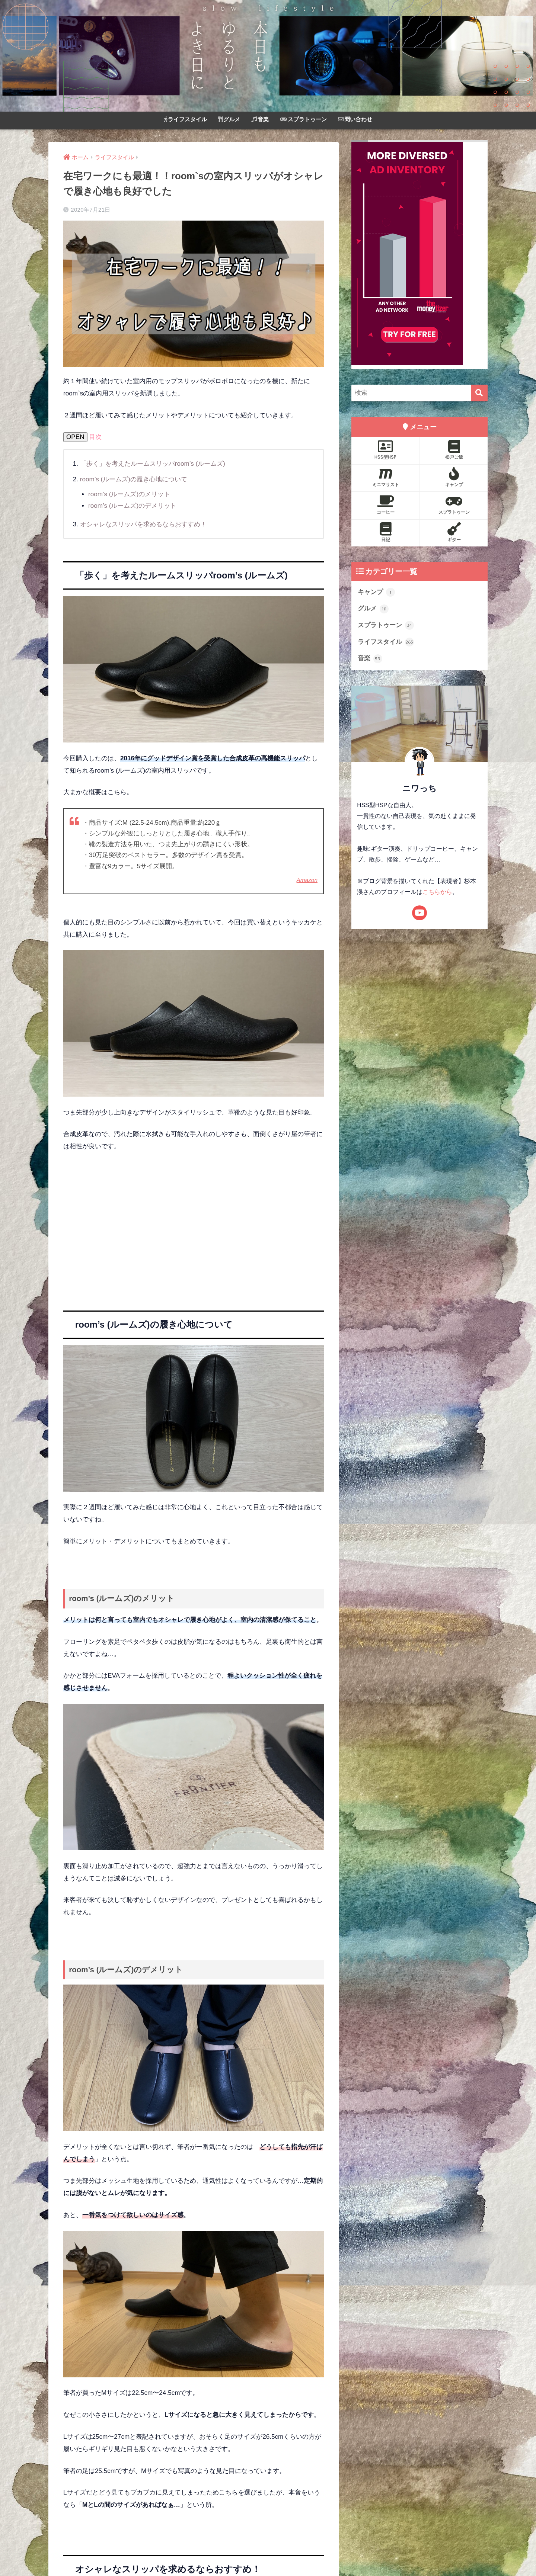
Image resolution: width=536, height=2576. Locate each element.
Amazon (306, 880)
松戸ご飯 (454, 450)
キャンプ (454, 477)
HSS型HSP (385, 450)
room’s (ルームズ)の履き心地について (133, 479)
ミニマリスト (385, 477)
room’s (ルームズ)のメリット (129, 494)
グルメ (229, 119)
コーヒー (385, 505)
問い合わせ (355, 119)
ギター (454, 532)
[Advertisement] (193, 1236)
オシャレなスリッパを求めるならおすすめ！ (143, 524)
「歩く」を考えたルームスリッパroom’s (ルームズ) (152, 463)
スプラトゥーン (303, 119)
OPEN (75, 436)
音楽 (260, 119)
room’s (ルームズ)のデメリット (132, 505)
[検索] (479, 393)
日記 (385, 532)
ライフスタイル (185, 119)
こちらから (437, 892)
